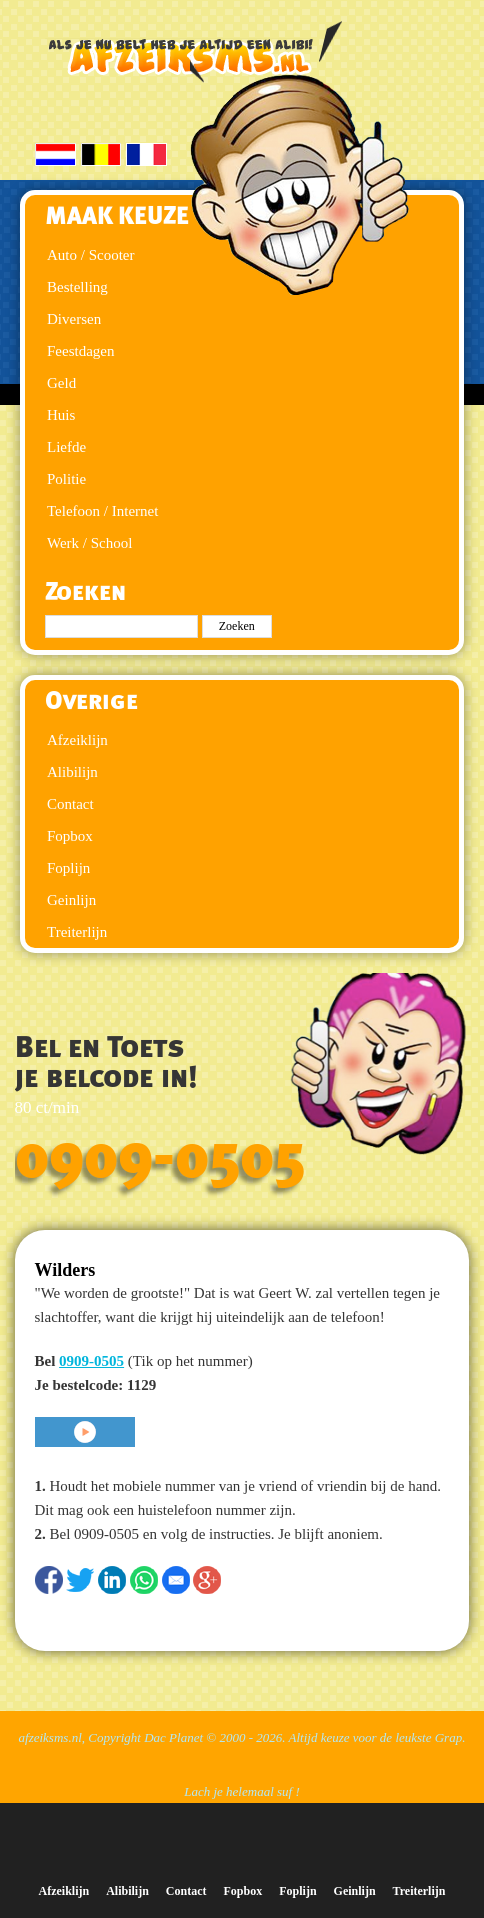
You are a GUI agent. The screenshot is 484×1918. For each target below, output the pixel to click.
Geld (61, 383)
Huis (61, 415)
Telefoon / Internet (102, 511)
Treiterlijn (77, 932)
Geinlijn (71, 900)
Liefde (66, 447)
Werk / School (89, 543)
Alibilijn (72, 772)
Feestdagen (80, 351)
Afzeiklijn (77, 740)
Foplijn (68, 868)
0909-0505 (160, 1158)
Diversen (74, 319)
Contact (70, 804)
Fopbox (70, 836)
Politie (66, 479)
